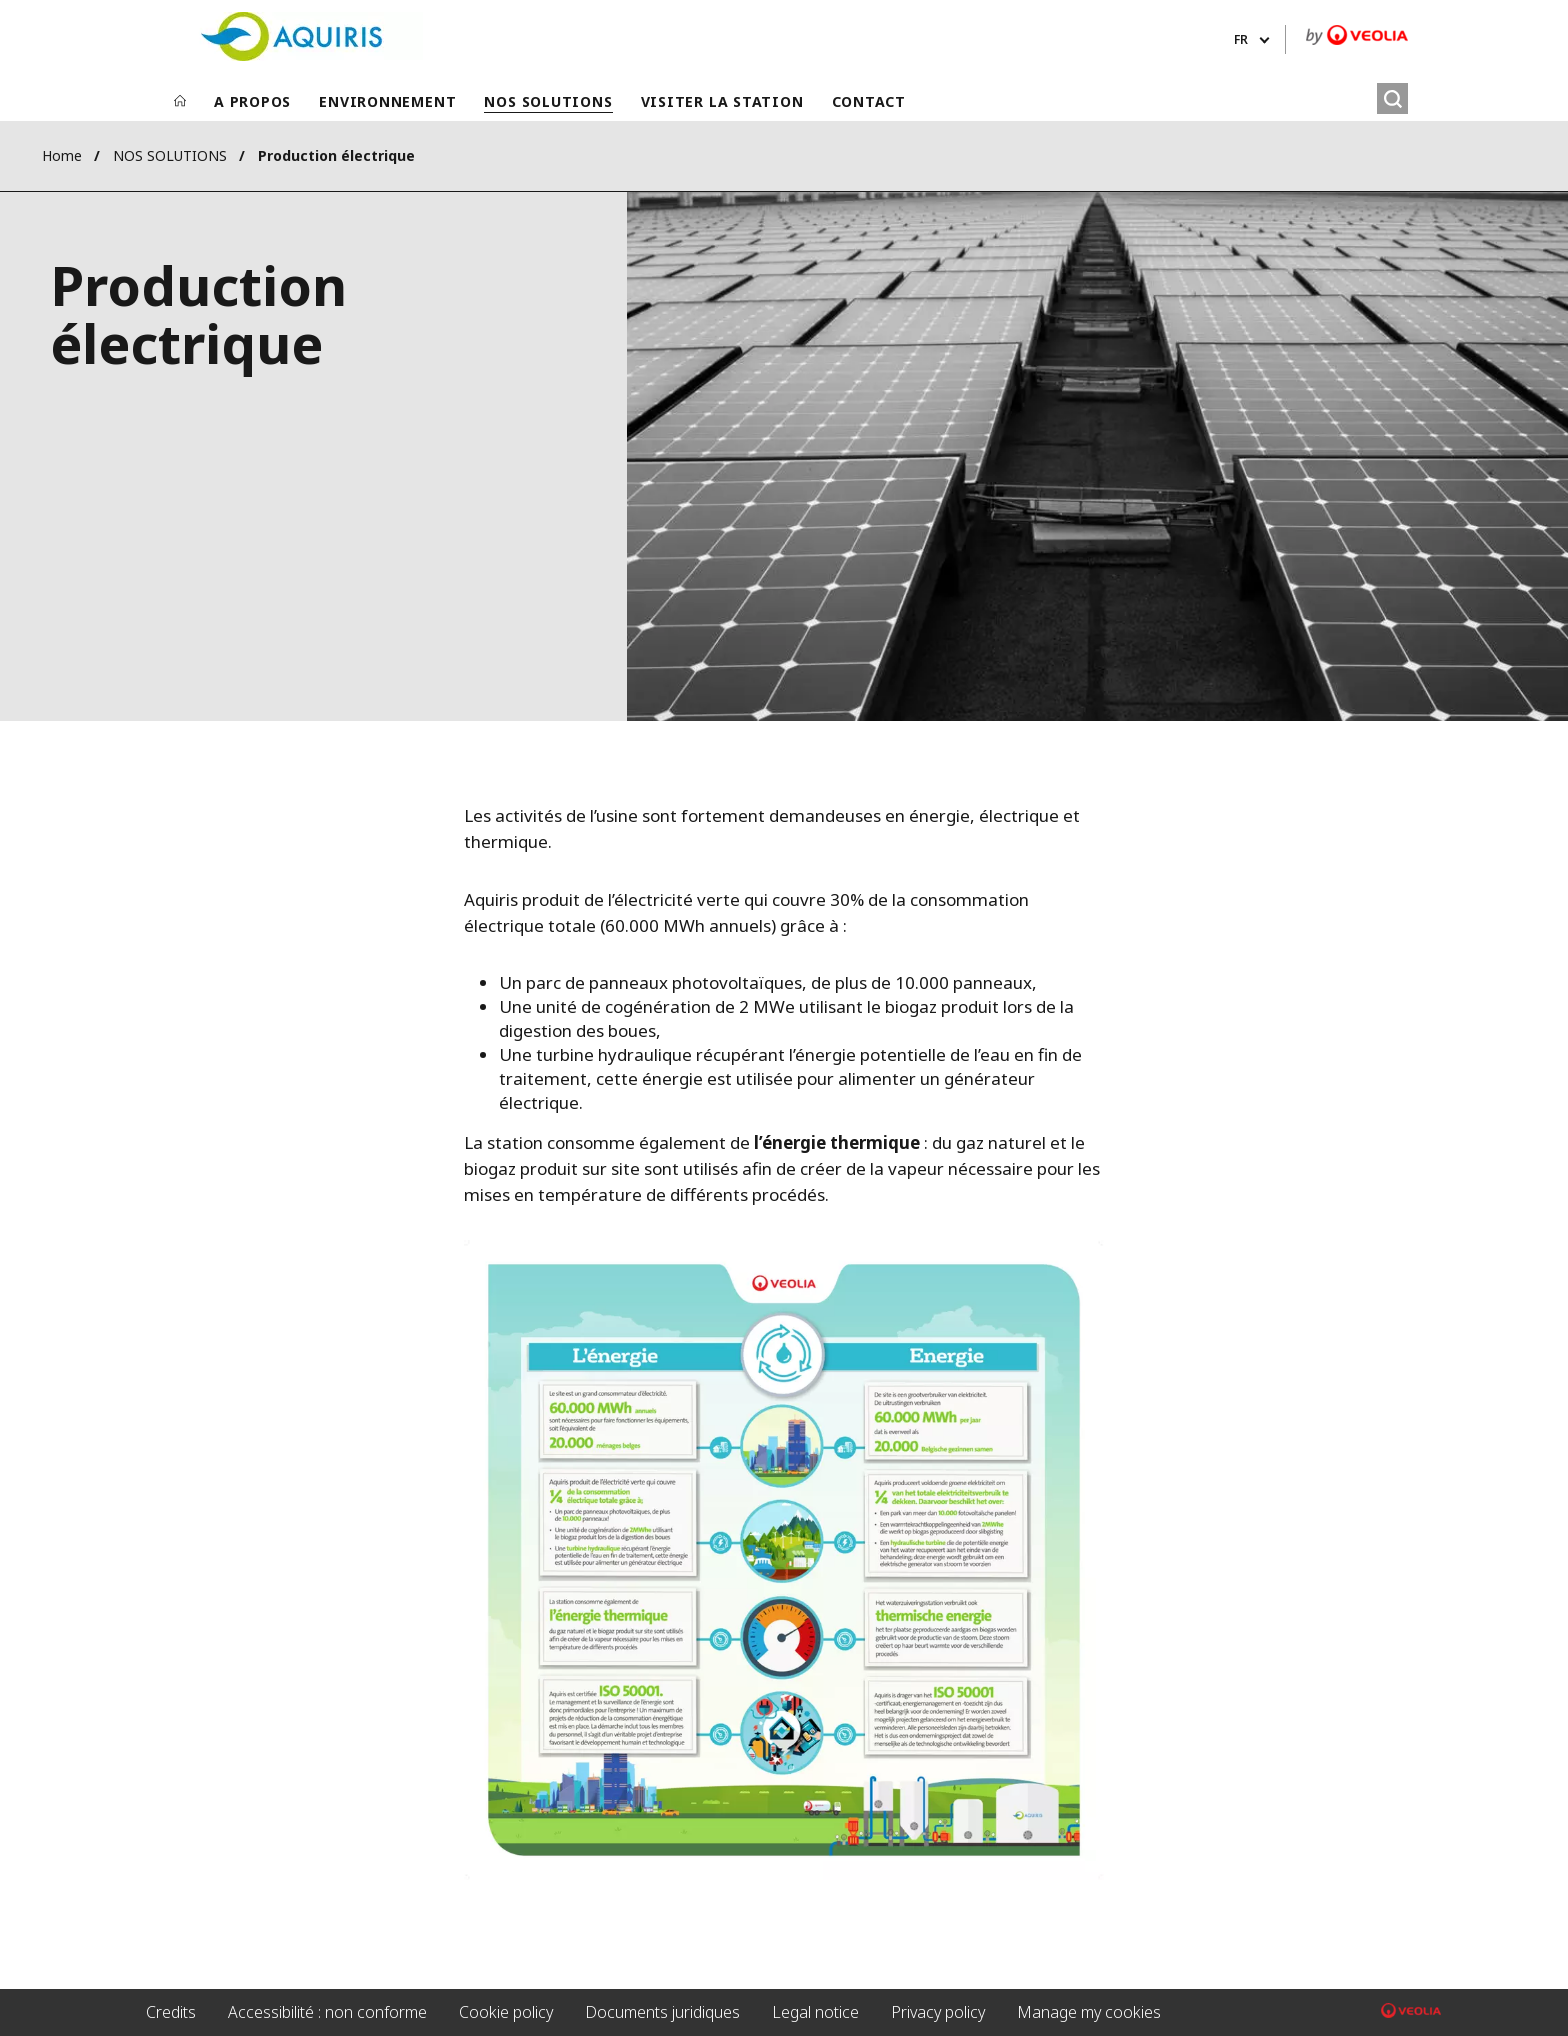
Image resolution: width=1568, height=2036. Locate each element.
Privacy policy (938, 2012)
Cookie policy (506, 2012)
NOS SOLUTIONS (548, 101)
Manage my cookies (1089, 2012)
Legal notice (815, 2012)
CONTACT (869, 101)
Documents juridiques (662, 2012)
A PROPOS (252, 101)
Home (62, 155)
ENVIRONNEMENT (387, 101)
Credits (171, 2012)
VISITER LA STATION (722, 101)
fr (1241, 39)
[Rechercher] (1392, 98)
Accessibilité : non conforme (327, 2012)
